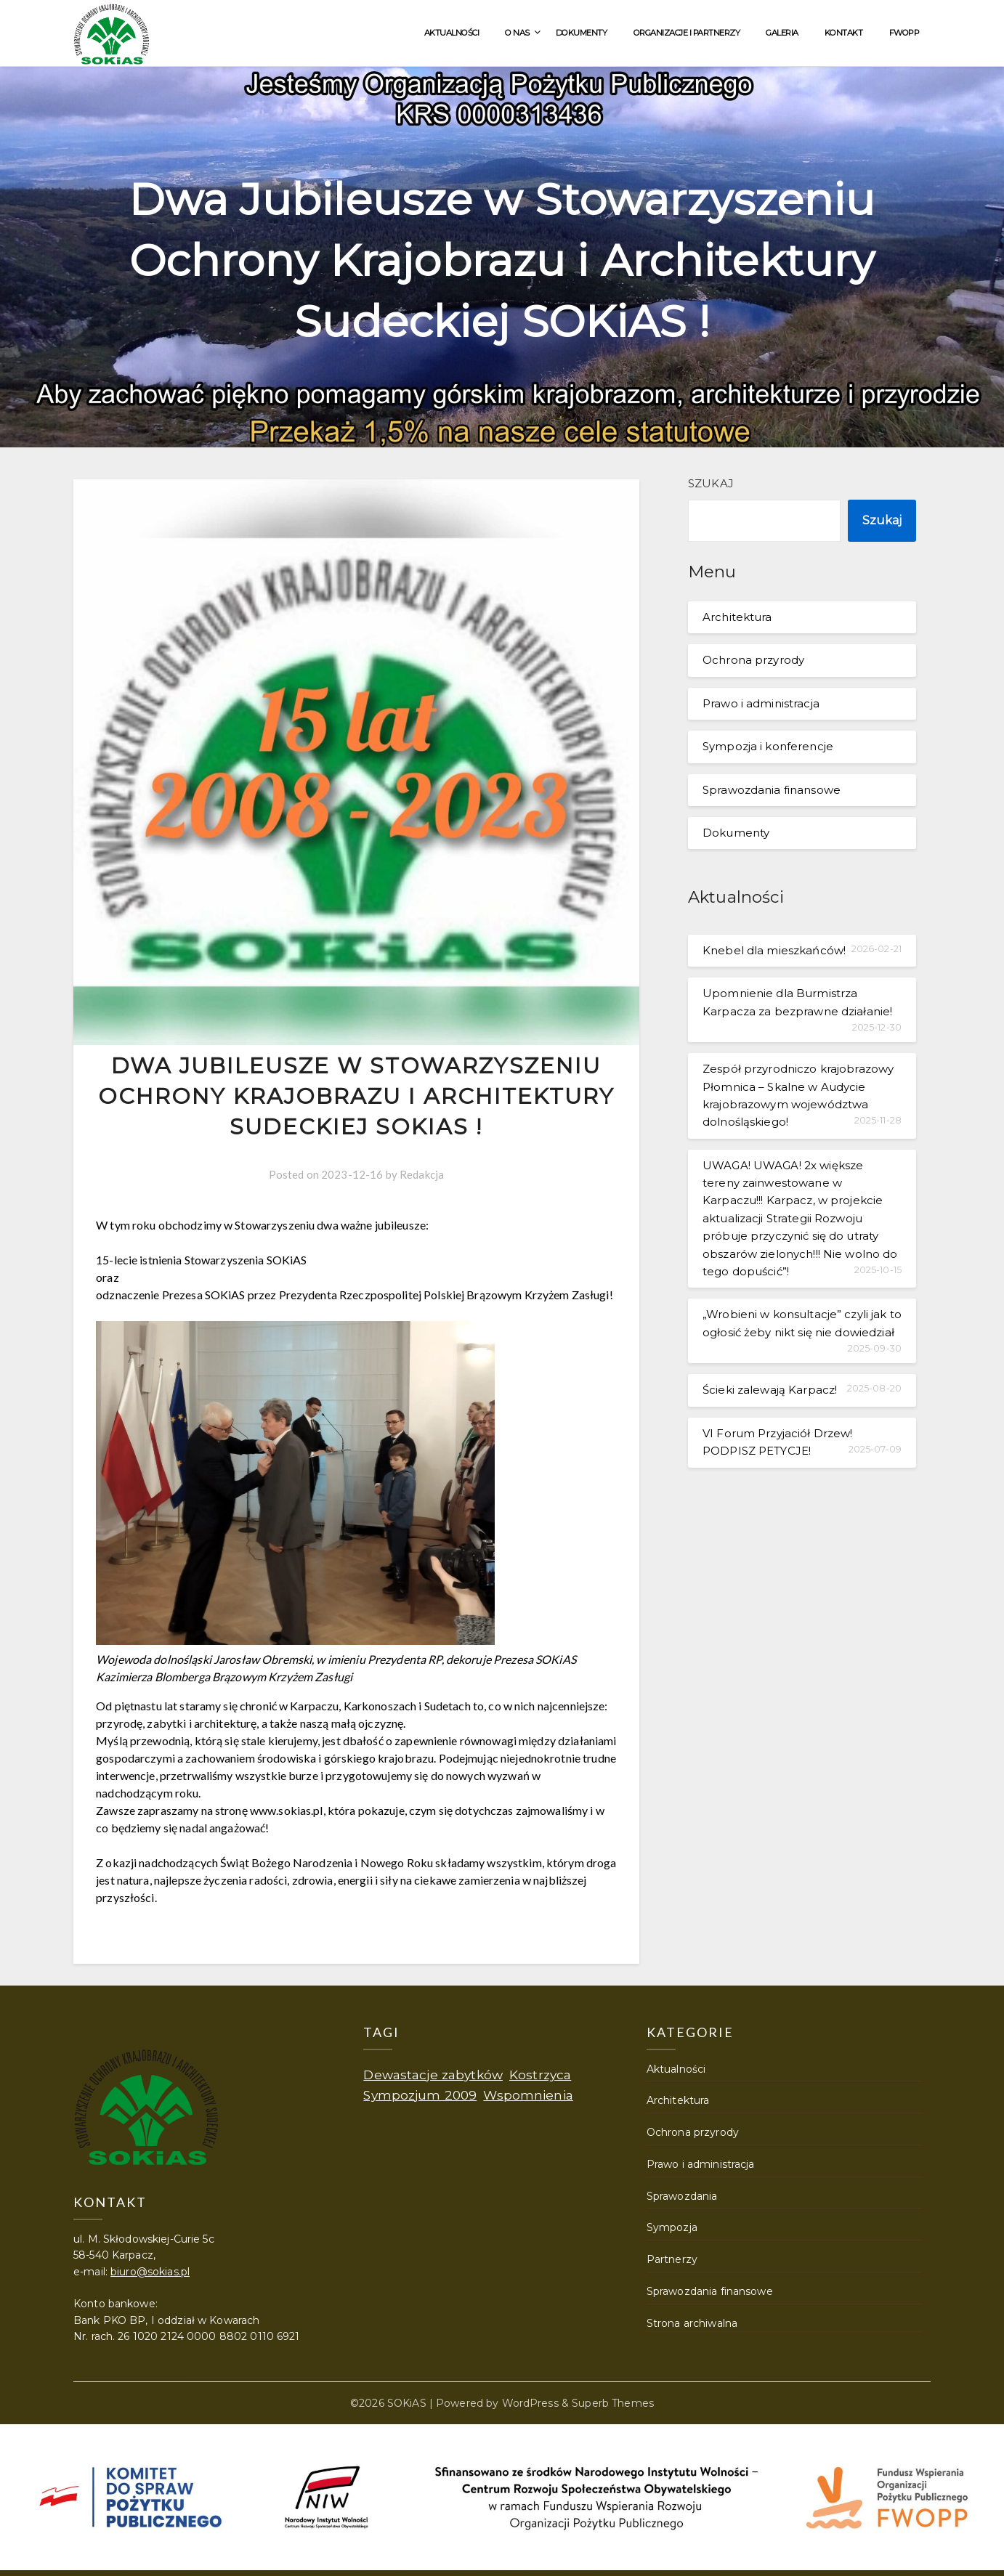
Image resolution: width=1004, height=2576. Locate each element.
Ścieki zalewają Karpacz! (770, 1390)
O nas (517, 33)
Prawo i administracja (761, 703)
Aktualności (451, 33)
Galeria (782, 33)
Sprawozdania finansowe (772, 790)
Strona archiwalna (692, 2323)
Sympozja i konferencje (768, 746)
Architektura (737, 617)
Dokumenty (581, 33)
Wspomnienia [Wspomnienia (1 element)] (527, 2094)
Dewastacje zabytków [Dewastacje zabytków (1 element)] (433, 2074)
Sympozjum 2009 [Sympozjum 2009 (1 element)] (420, 2094)
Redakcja (422, 1174)
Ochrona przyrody (753, 660)
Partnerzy (672, 2259)
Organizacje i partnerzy (686, 33)
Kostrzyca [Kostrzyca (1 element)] (540, 2074)
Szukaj (711, 483)
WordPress (530, 2403)
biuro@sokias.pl (150, 2271)
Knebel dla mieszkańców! (774, 950)
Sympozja (672, 2227)
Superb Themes (613, 2403)
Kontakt (844, 33)
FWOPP (904, 33)
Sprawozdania (682, 2196)
